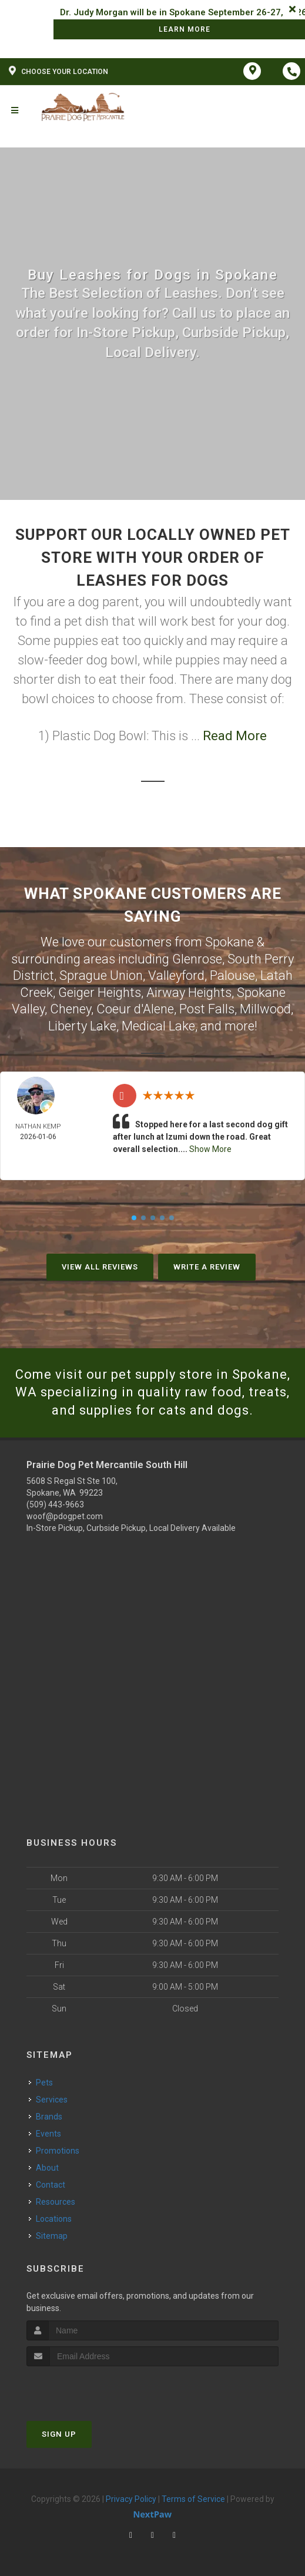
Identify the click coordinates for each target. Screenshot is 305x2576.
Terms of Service (193, 2499)
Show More (210, 1149)
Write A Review (206, 1266)
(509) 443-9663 (55, 1504)
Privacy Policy (131, 2499)
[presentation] (89, 2388)
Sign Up (59, 2434)
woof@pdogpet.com (64, 1516)
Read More (235, 735)
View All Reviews (100, 1266)
